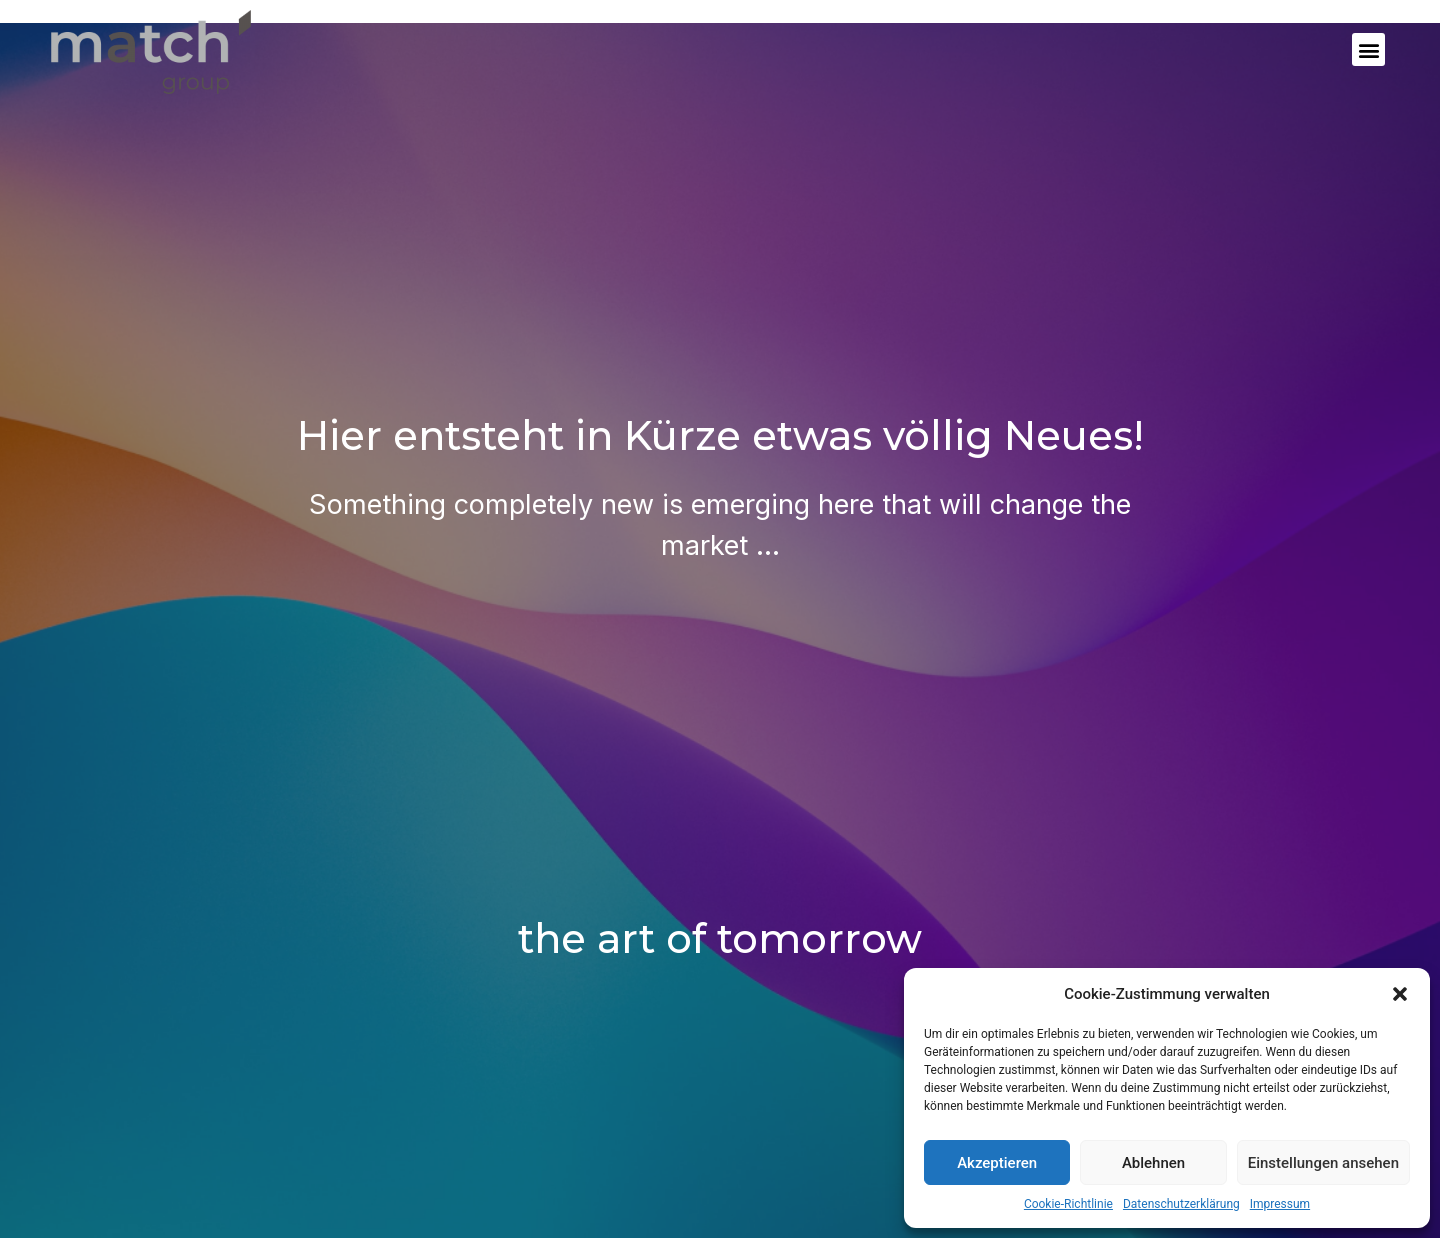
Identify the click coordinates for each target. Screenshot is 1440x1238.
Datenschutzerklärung (1181, 1204)
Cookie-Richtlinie (1068, 1204)
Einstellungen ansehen (1323, 1163)
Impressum (1280, 1204)
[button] (1400, 994)
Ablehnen (1153, 1163)
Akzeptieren (997, 1163)
